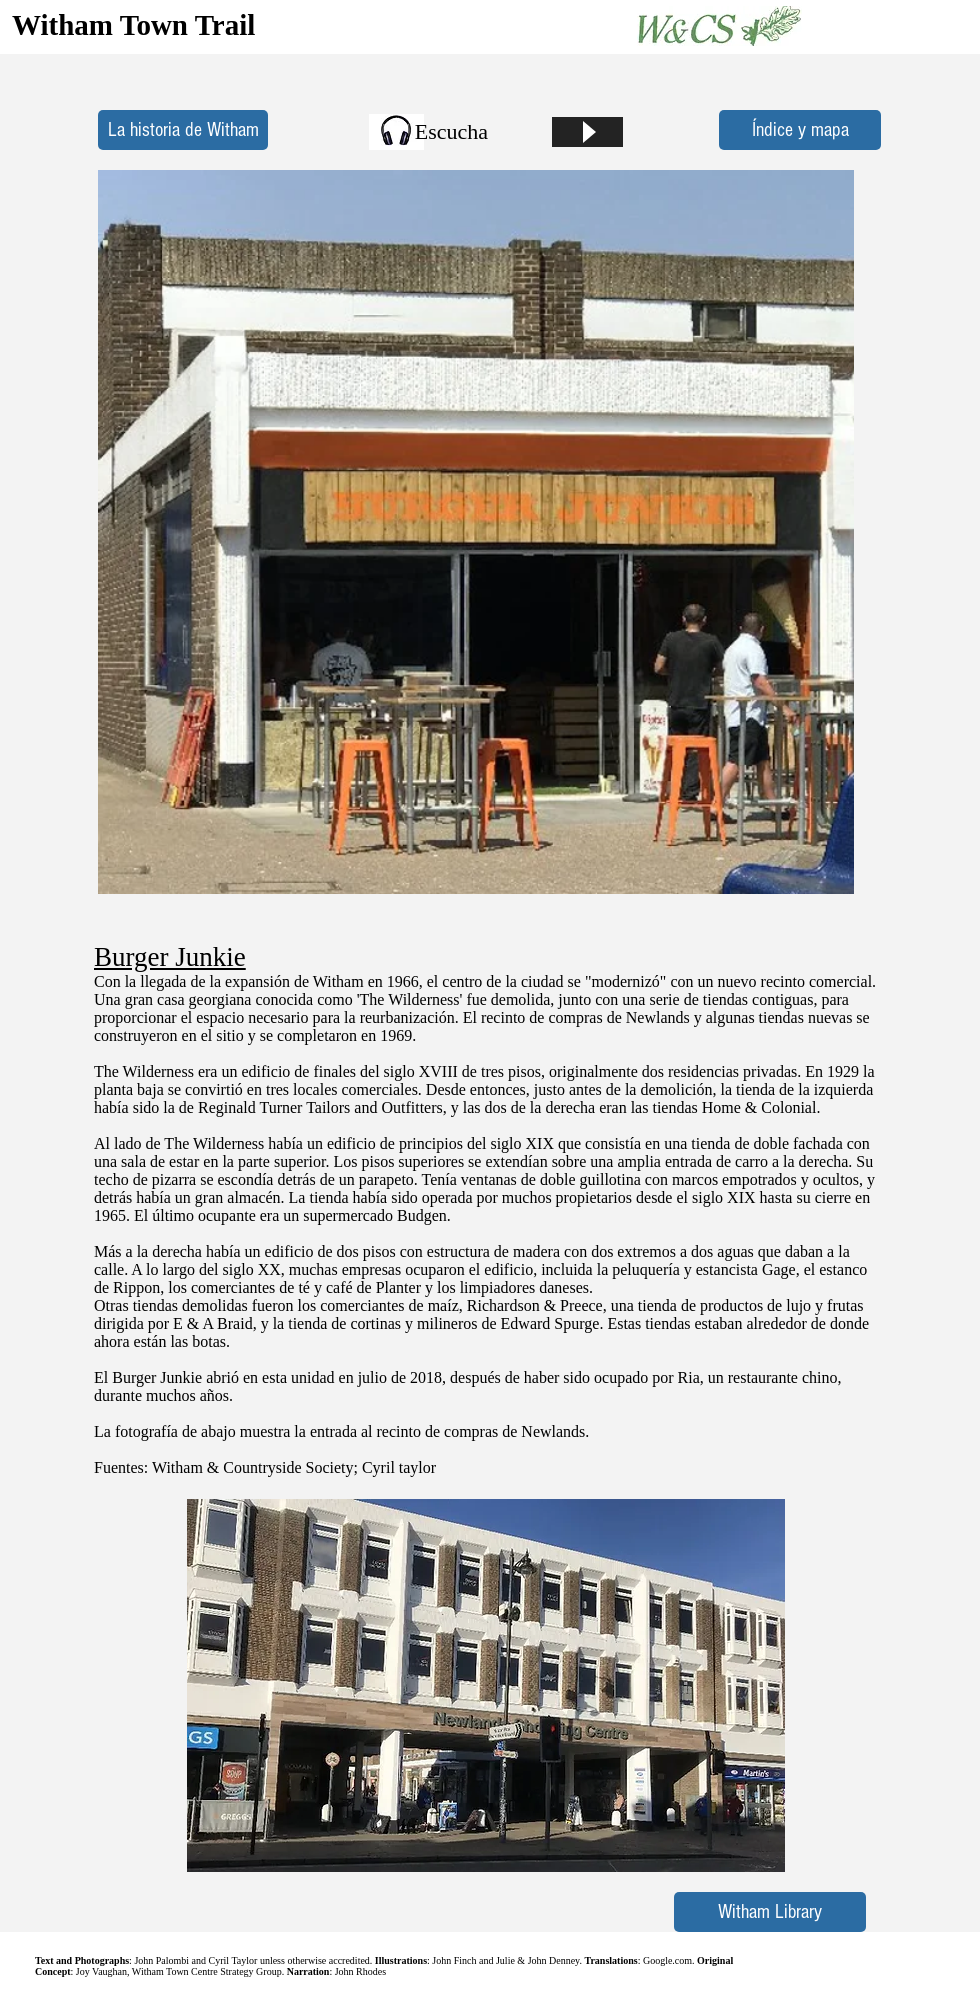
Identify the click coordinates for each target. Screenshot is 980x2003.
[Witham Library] (770, 1912)
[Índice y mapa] (800, 130)
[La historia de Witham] (183, 130)
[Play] (587, 132)
